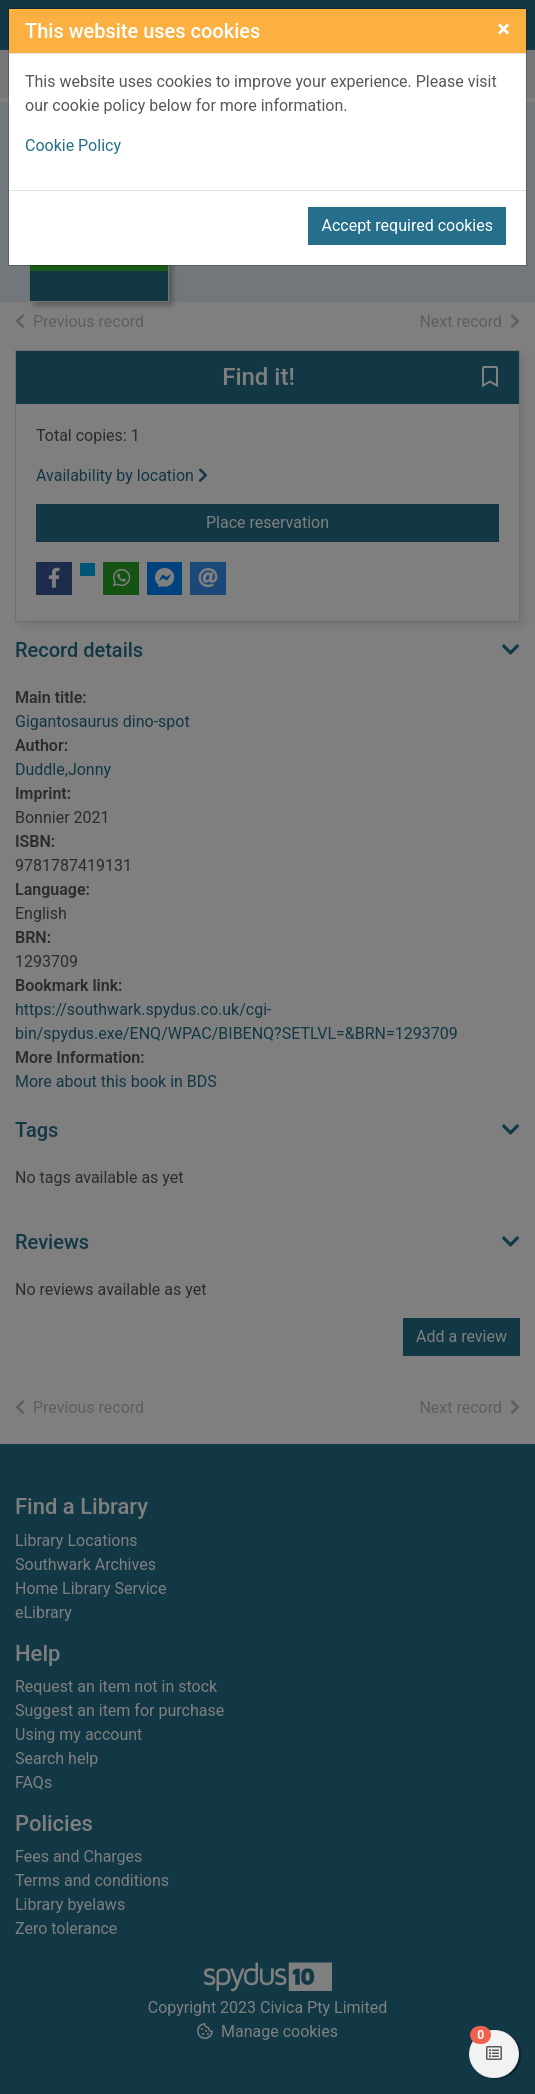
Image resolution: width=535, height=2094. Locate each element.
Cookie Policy (73, 145)
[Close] (503, 29)
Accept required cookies (407, 225)
